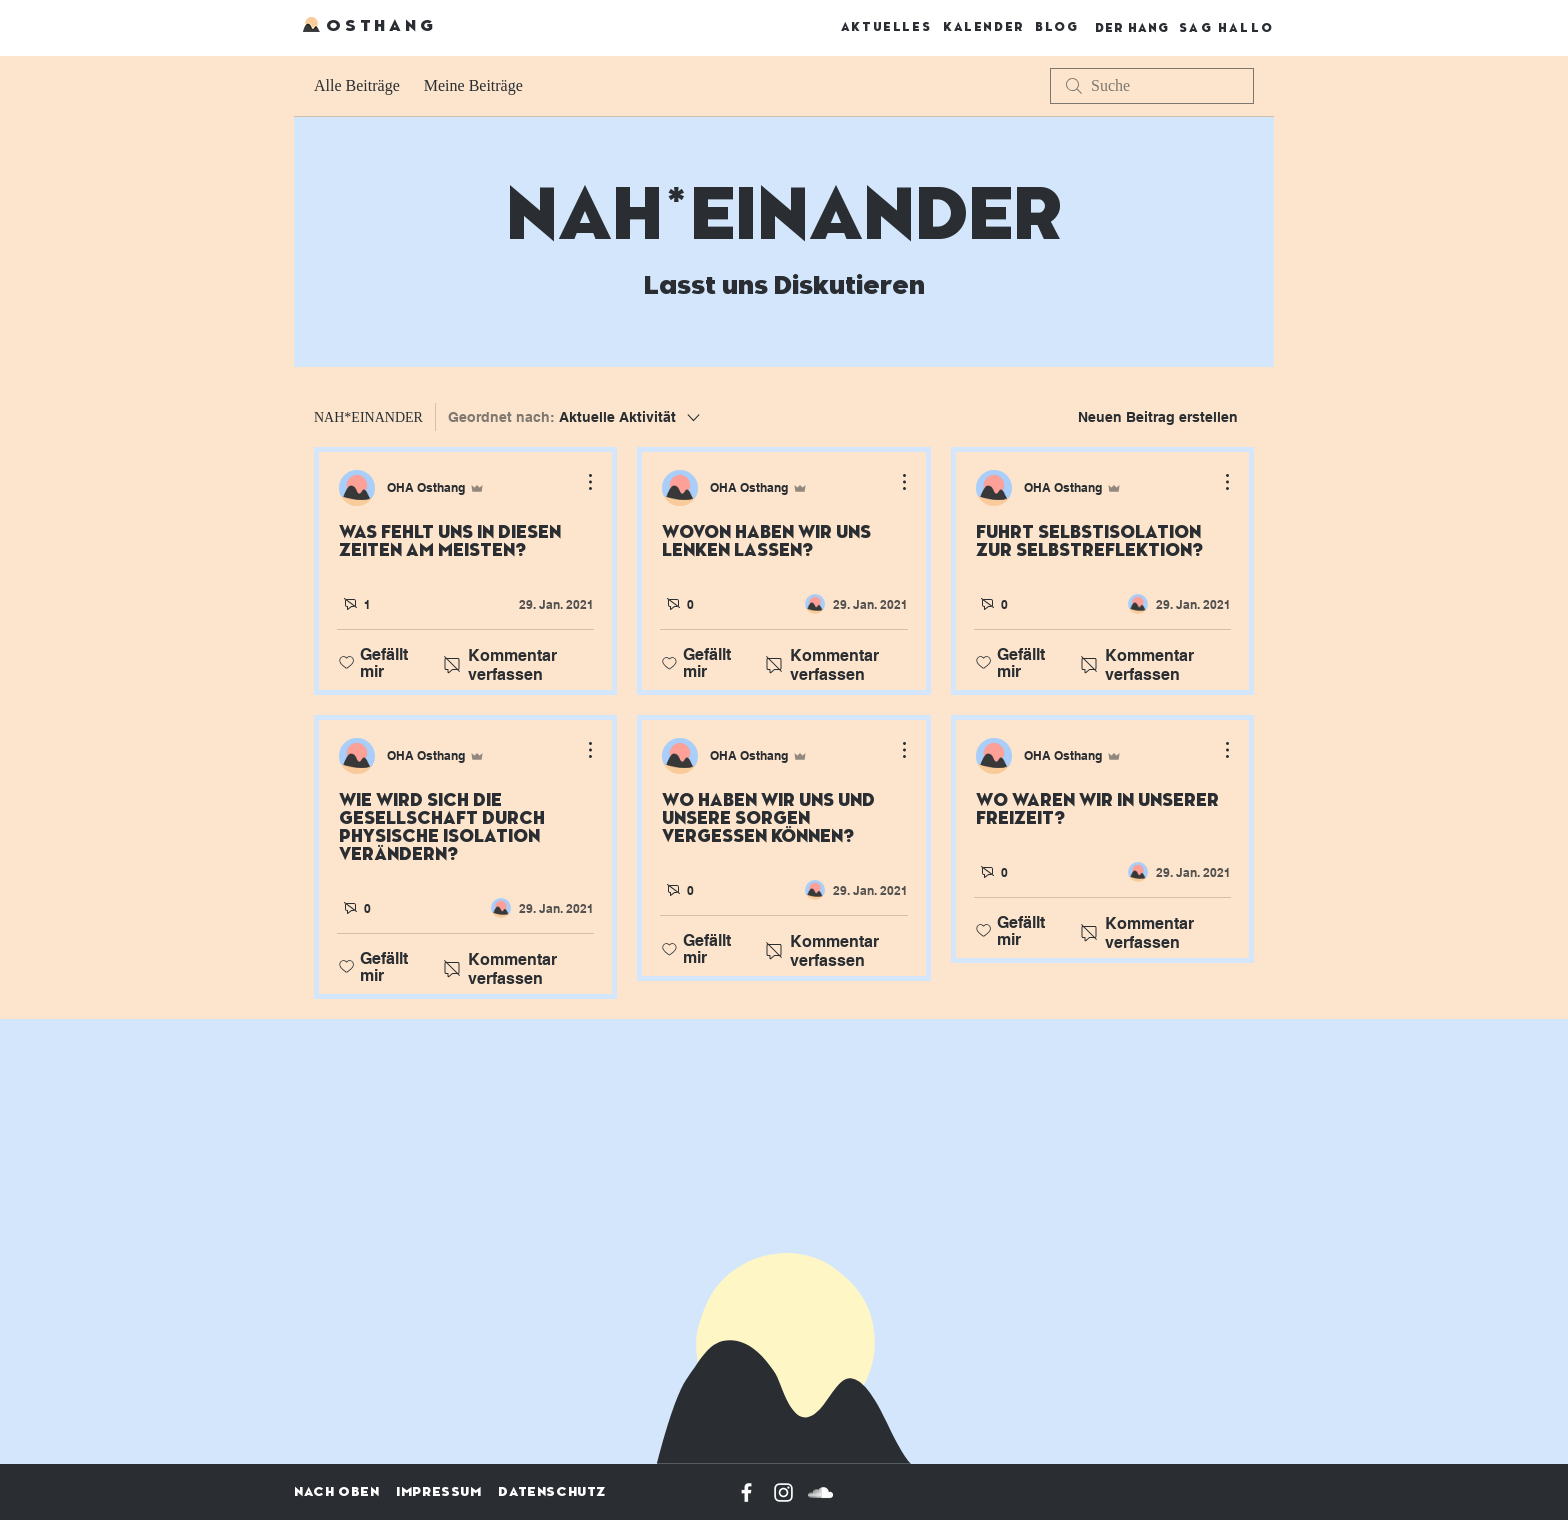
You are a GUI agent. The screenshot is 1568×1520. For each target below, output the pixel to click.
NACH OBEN (336, 1492)
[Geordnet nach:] (575, 417)
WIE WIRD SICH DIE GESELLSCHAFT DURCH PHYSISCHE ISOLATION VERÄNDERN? (442, 828)
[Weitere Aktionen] (580, 482)
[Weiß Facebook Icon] (746, 1492)
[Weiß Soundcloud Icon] (820, 1492)
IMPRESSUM (438, 1492)
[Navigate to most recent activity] (542, 604)
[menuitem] (930, 417)
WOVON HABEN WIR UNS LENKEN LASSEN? (766, 542)
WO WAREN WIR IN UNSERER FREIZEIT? (1097, 810)
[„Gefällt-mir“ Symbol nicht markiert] (346, 663)
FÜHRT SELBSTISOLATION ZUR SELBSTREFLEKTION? (1089, 542)
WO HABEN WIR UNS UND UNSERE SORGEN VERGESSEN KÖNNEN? (768, 819)
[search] (1152, 86)
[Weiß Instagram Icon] (783, 1492)
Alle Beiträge (357, 85)
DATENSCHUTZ (552, 1492)
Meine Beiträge (473, 85)
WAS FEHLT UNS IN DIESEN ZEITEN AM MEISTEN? (450, 542)
